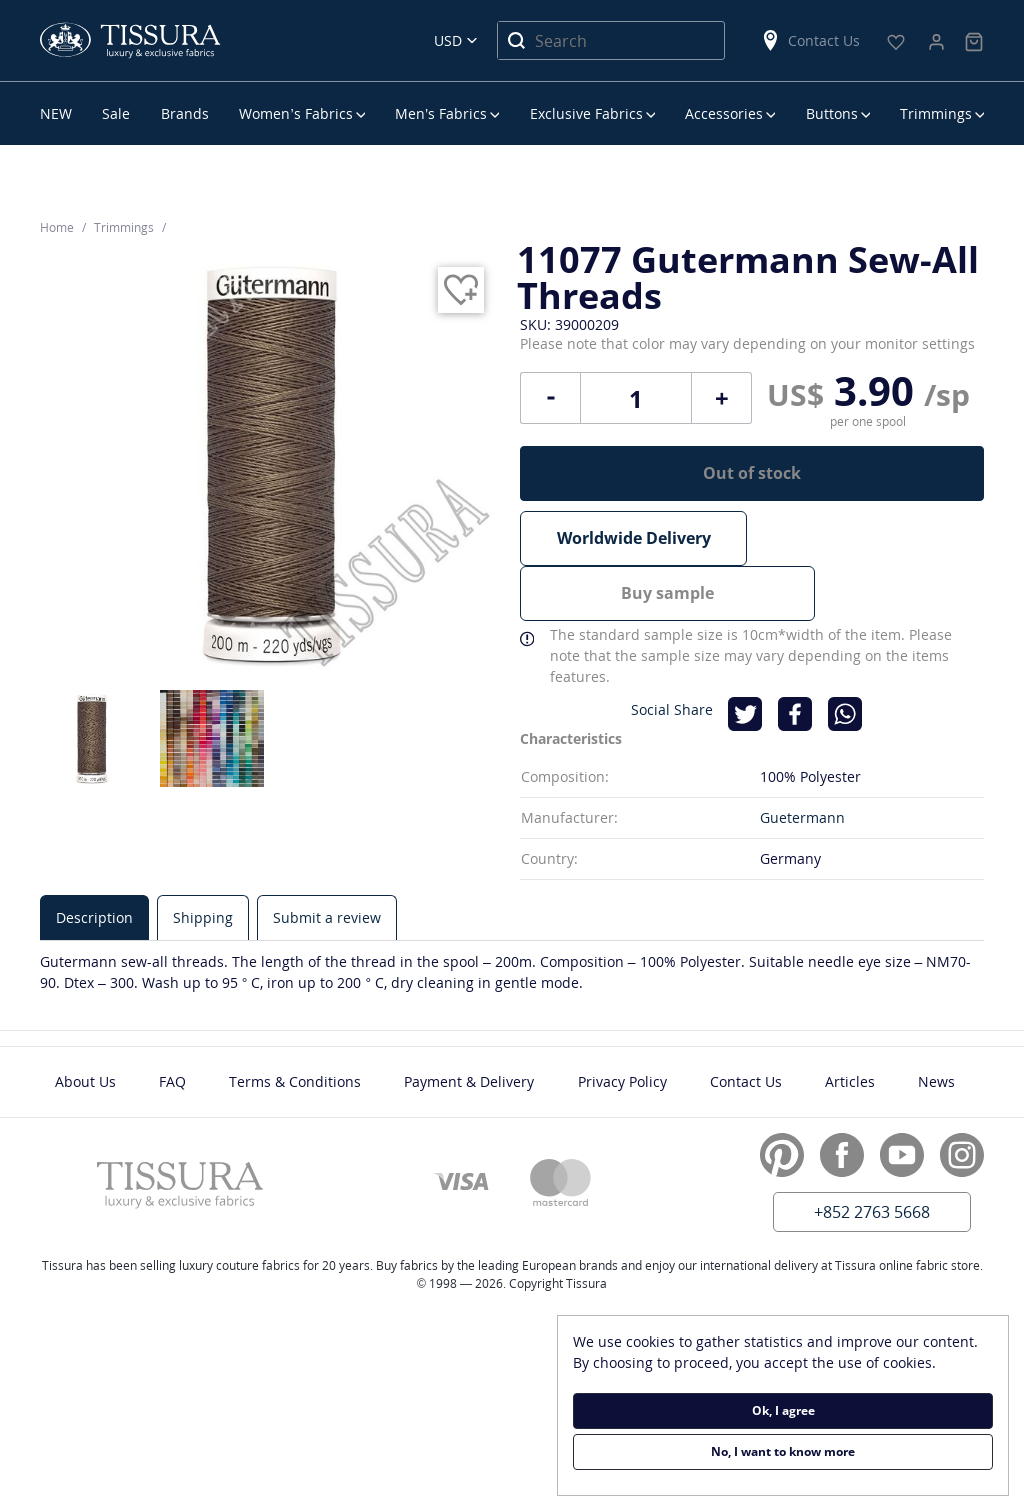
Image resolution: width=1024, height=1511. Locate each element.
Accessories (724, 113)
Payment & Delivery (469, 1023)
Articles (850, 1023)
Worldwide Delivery (634, 538)
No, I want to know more (783, 1451)
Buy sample (870, 538)
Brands (185, 113)
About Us (85, 1023)
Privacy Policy (622, 1023)
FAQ (172, 1023)
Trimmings (936, 113)
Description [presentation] (94, 859)
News (936, 1023)
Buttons (832, 113)
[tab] (94, 859)
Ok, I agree (783, 1410)
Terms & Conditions (295, 1023)
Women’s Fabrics (295, 113)
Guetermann (802, 759)
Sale (116, 113)
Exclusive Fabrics (586, 113)
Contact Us (810, 40)
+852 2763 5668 (872, 1154)
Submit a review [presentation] (327, 859)
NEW (56, 113)
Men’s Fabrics (441, 113)
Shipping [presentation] (203, 859)
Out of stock (752, 473)
